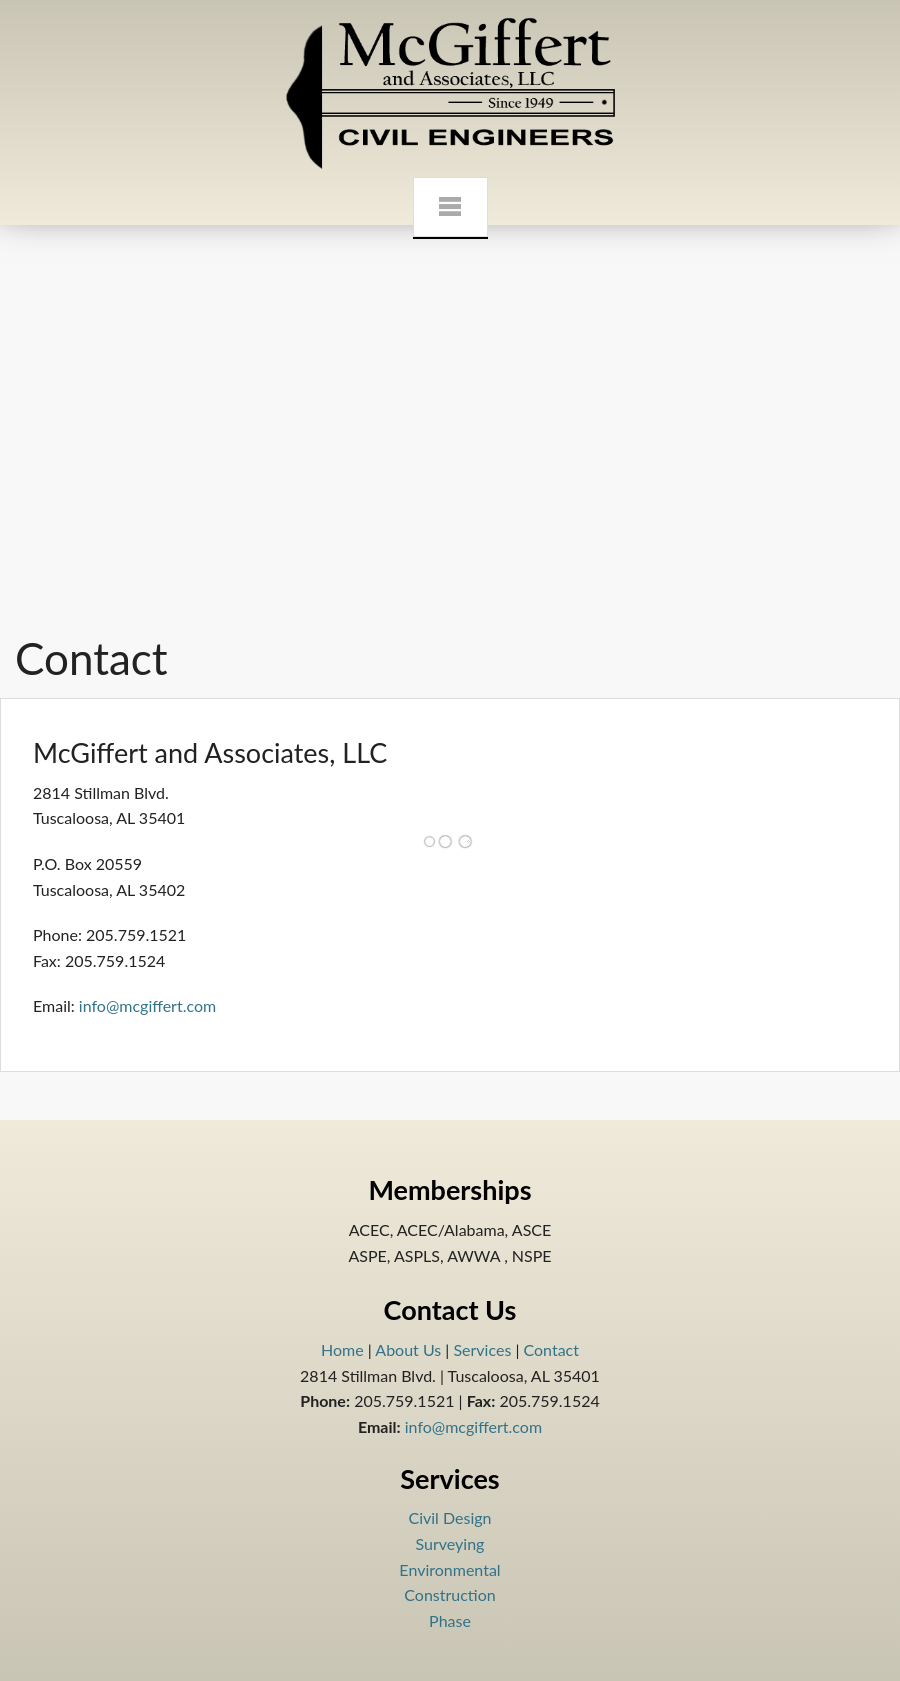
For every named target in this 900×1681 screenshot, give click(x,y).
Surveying (450, 1543)
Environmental (449, 1569)
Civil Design (449, 1517)
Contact (551, 1349)
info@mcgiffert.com (147, 1005)
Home (342, 1349)
